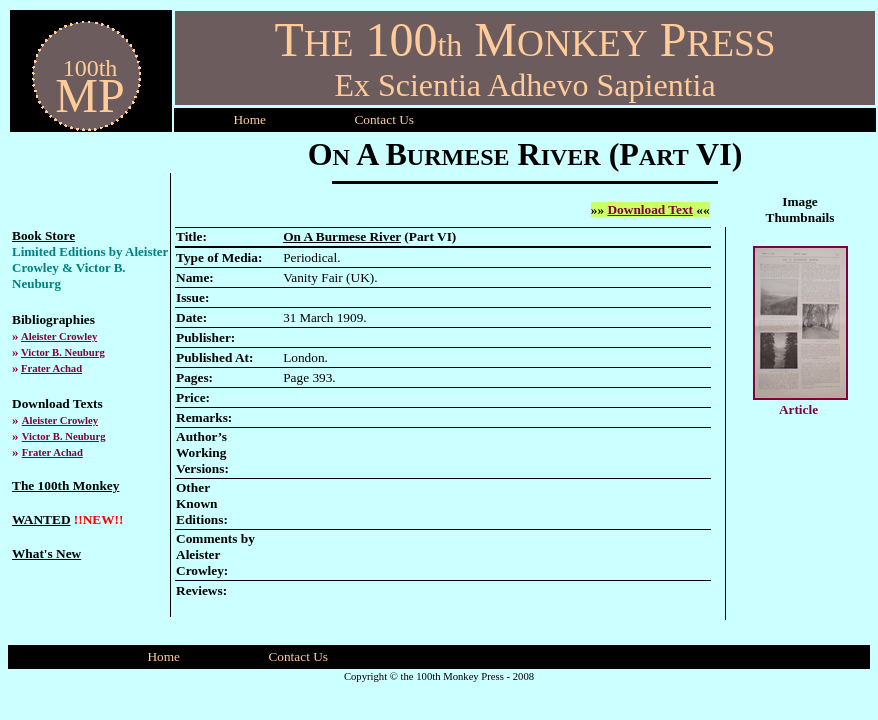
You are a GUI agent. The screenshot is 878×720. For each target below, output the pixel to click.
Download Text (650, 209)
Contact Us (298, 656)
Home (249, 119)
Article (798, 409)
